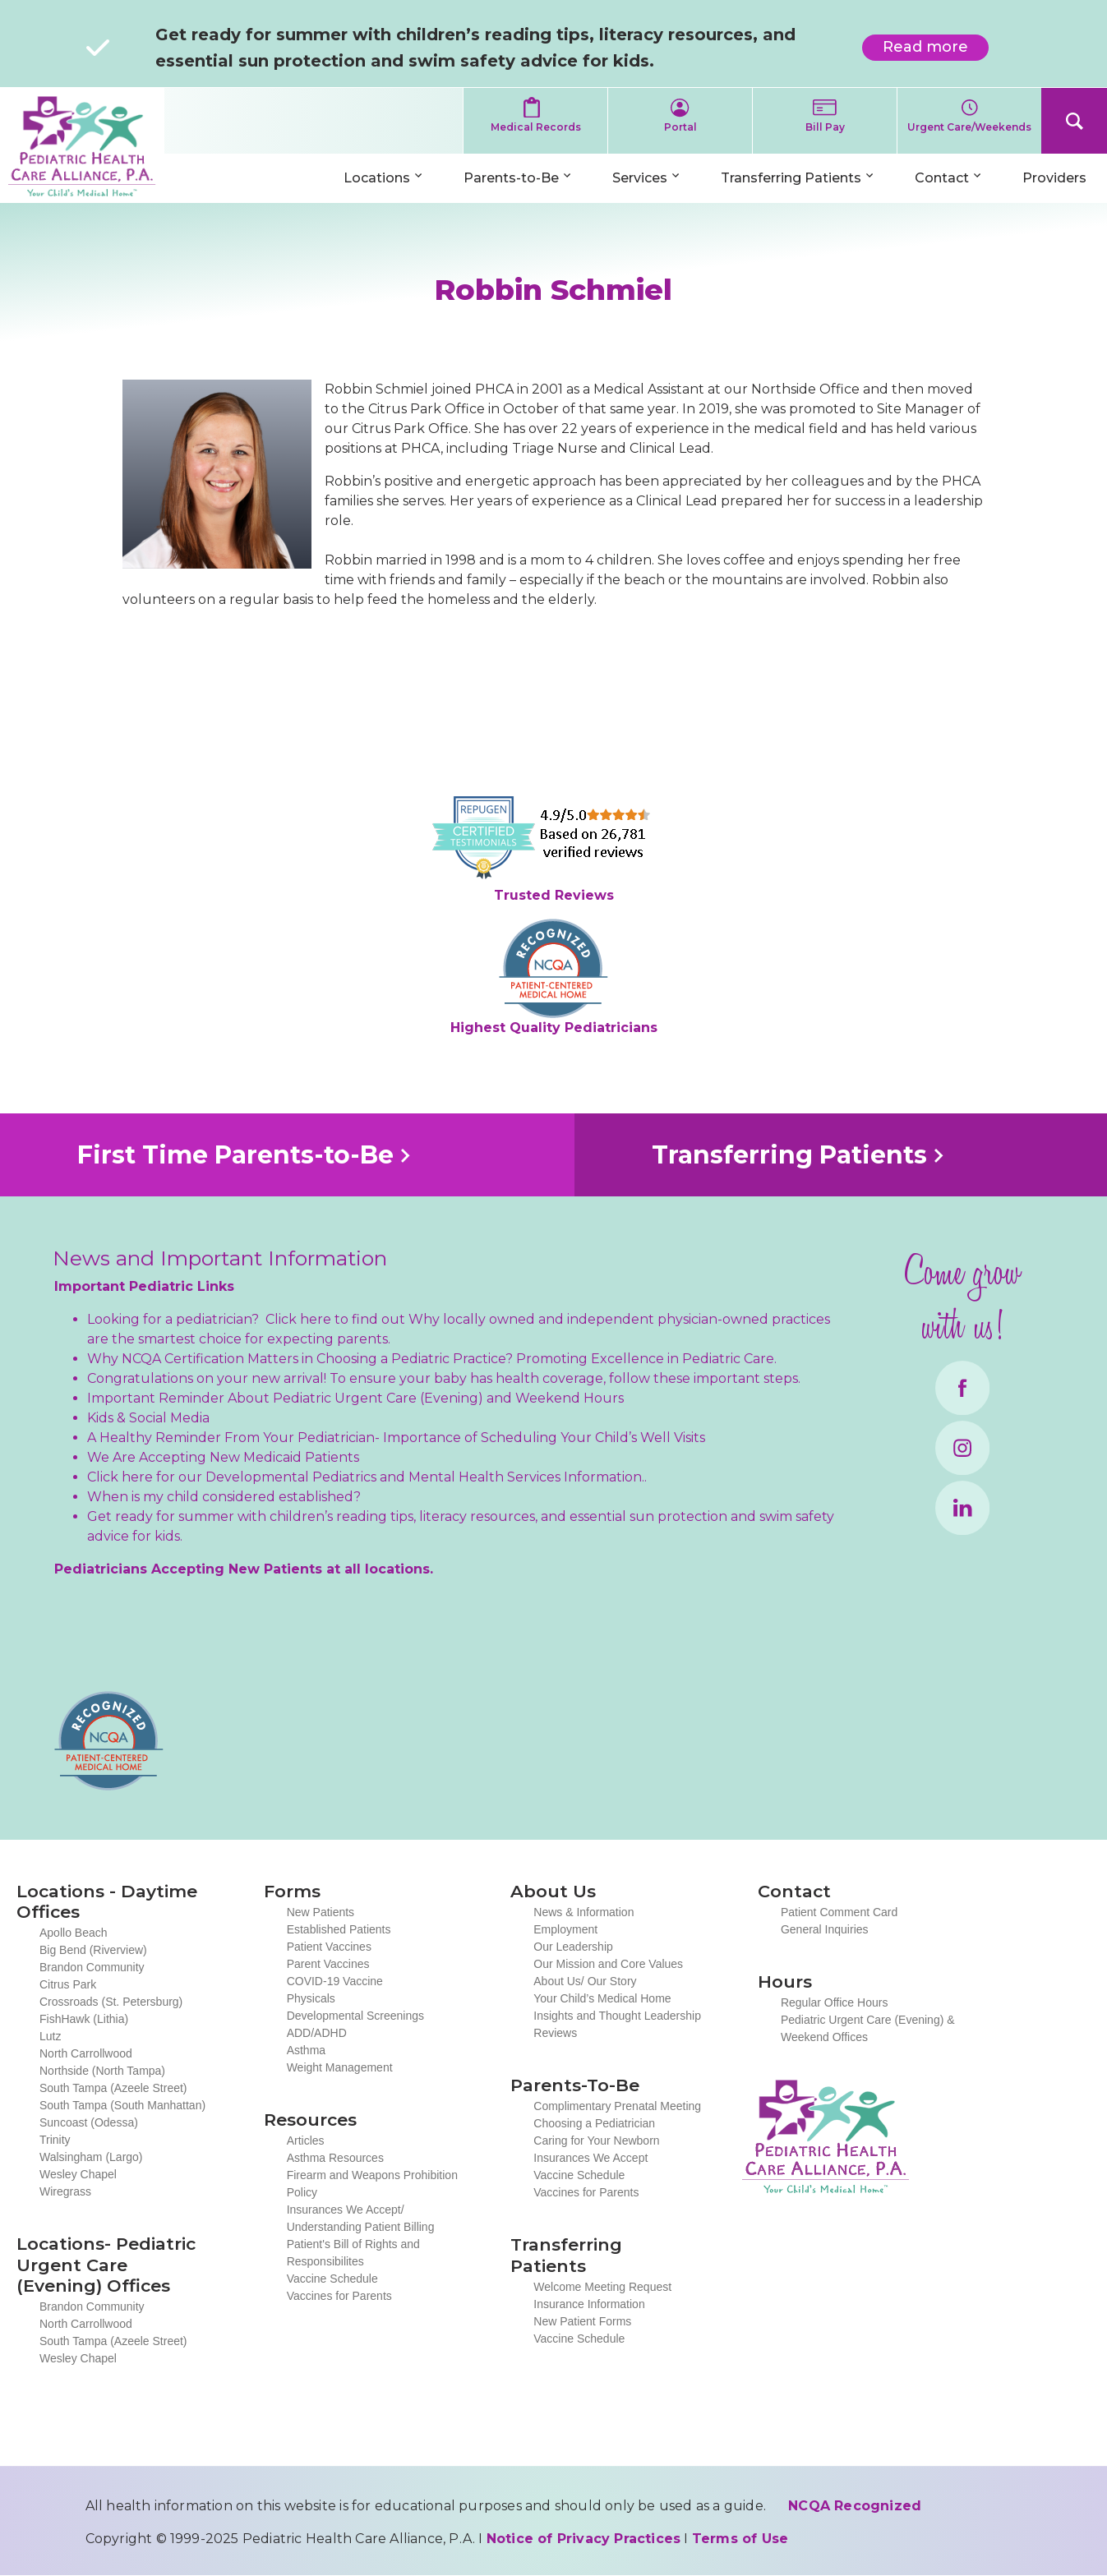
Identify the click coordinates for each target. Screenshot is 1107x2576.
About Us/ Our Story (584, 1981)
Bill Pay (825, 127)
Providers (1054, 178)
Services (639, 178)
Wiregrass (65, 2191)
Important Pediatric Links (144, 1286)
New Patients (320, 1912)
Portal (680, 127)
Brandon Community (92, 1967)
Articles (306, 2140)
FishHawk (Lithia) (83, 2018)
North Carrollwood (85, 2053)
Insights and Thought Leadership (617, 2015)
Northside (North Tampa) (102, 2070)
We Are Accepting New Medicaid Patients (223, 1457)
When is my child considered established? (224, 1497)
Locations (377, 178)
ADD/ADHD (317, 2032)
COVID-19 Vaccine (335, 1981)
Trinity (55, 2139)
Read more (936, 49)
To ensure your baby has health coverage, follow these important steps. (565, 1378)
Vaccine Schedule (332, 2278)
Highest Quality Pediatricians (553, 1027)
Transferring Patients (791, 178)
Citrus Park (67, 1984)
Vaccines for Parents (339, 2295)
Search (1074, 121)
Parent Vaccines (328, 1963)
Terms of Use (740, 2538)
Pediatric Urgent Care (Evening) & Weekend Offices (868, 2028)
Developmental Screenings (355, 2015)
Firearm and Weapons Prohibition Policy (372, 2183)
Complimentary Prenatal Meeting (617, 2106)
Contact (942, 178)
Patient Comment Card (839, 1912)
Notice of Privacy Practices (583, 2538)
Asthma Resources (335, 2157)
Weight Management (340, 2067)
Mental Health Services (484, 1477)
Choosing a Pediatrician (594, 2123)
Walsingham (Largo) (91, 2157)
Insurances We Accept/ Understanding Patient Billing (361, 2218)
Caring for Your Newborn (596, 2140)
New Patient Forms (582, 2321)
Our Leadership (573, 1946)
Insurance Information (588, 2304)
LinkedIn (962, 1508)
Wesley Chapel (78, 2174)
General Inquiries (825, 1929)
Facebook (962, 1388)
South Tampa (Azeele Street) (113, 2087)
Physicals (311, 1998)
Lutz (50, 2036)
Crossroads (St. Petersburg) (110, 2001)
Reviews (555, 2032)
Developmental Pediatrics (290, 1477)
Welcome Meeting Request (602, 2286)
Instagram (962, 1448)
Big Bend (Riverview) (93, 1949)
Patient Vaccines (329, 1946)
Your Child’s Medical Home (602, 1998)
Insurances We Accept (590, 2157)
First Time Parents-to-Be (235, 1155)
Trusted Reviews (554, 895)
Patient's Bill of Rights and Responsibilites (353, 2252)
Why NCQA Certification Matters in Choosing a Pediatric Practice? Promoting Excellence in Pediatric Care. (432, 1358)
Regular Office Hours (834, 2002)
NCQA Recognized (854, 2506)
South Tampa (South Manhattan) (122, 2105)
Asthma (306, 2050)
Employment (565, 1929)
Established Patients (339, 1929)
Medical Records (536, 127)
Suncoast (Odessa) (88, 2122)
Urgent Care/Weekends (969, 127)
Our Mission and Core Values (608, 1963)
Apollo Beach (73, 1932)
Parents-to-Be (511, 178)
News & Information (583, 1912)
